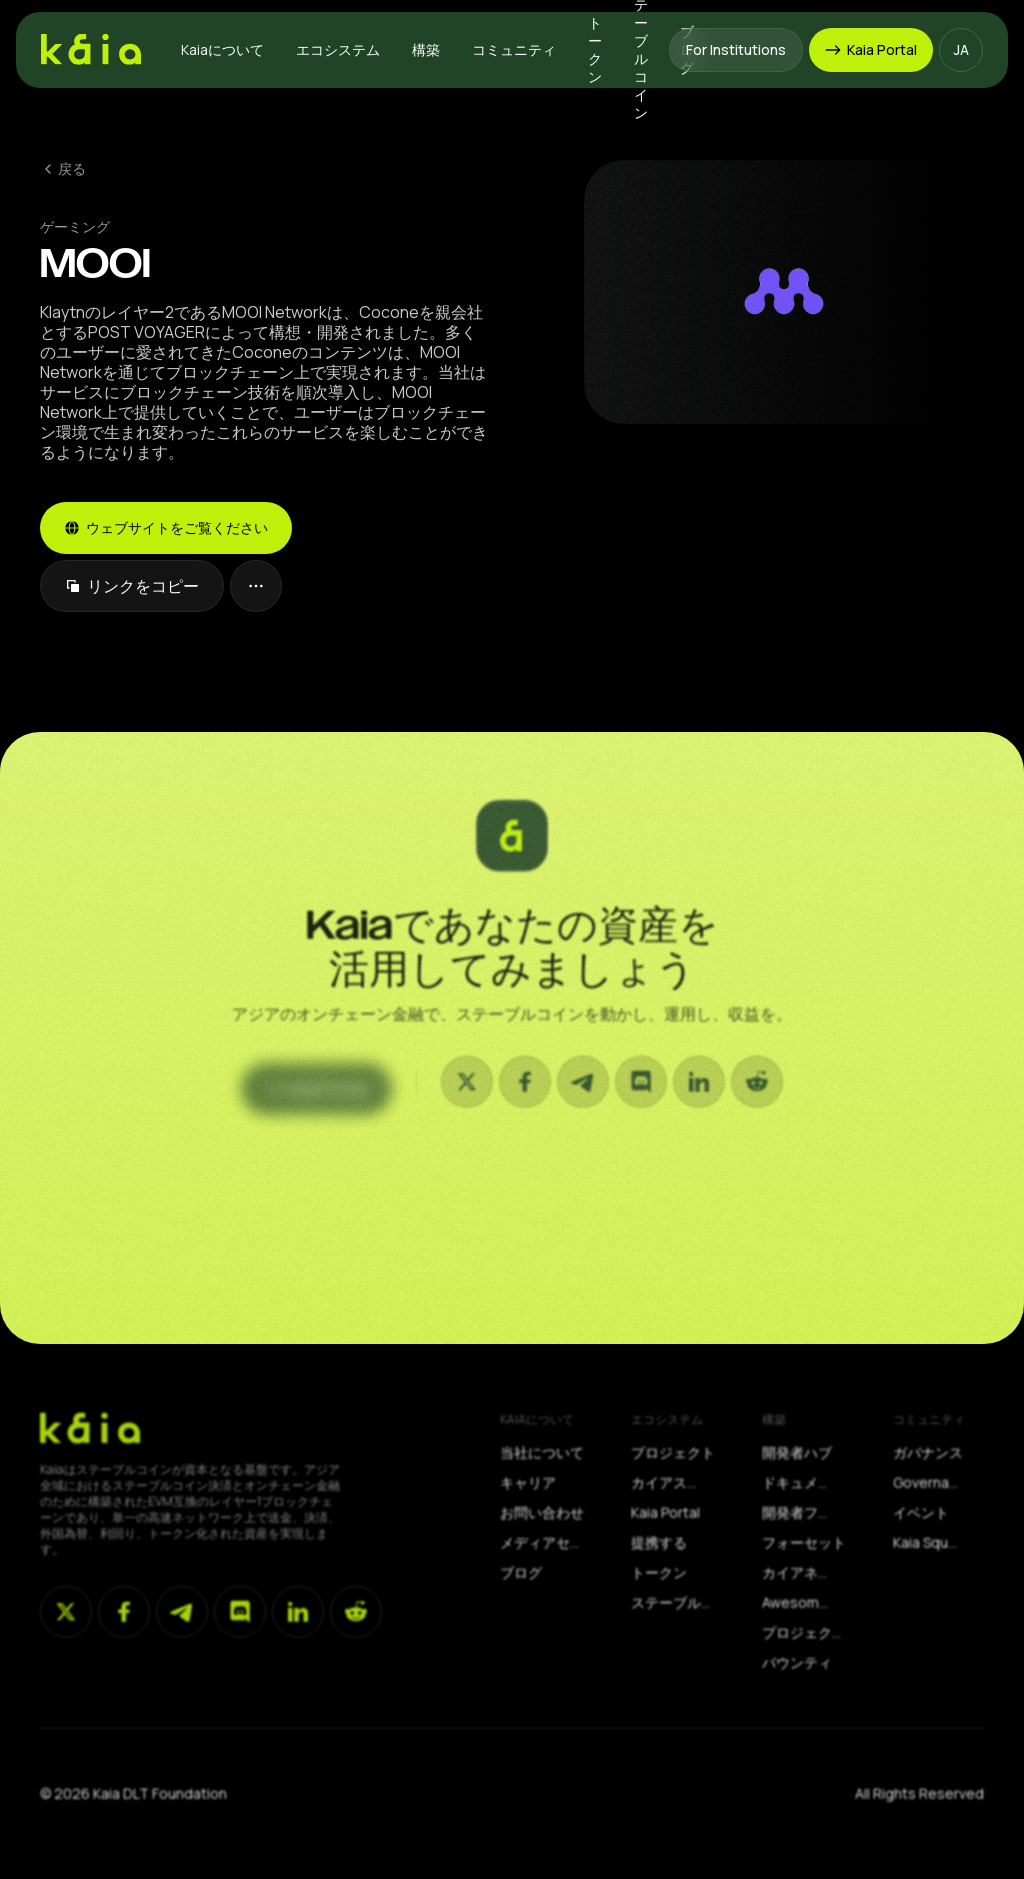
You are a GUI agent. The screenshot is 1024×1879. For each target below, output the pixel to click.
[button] (222, 50)
